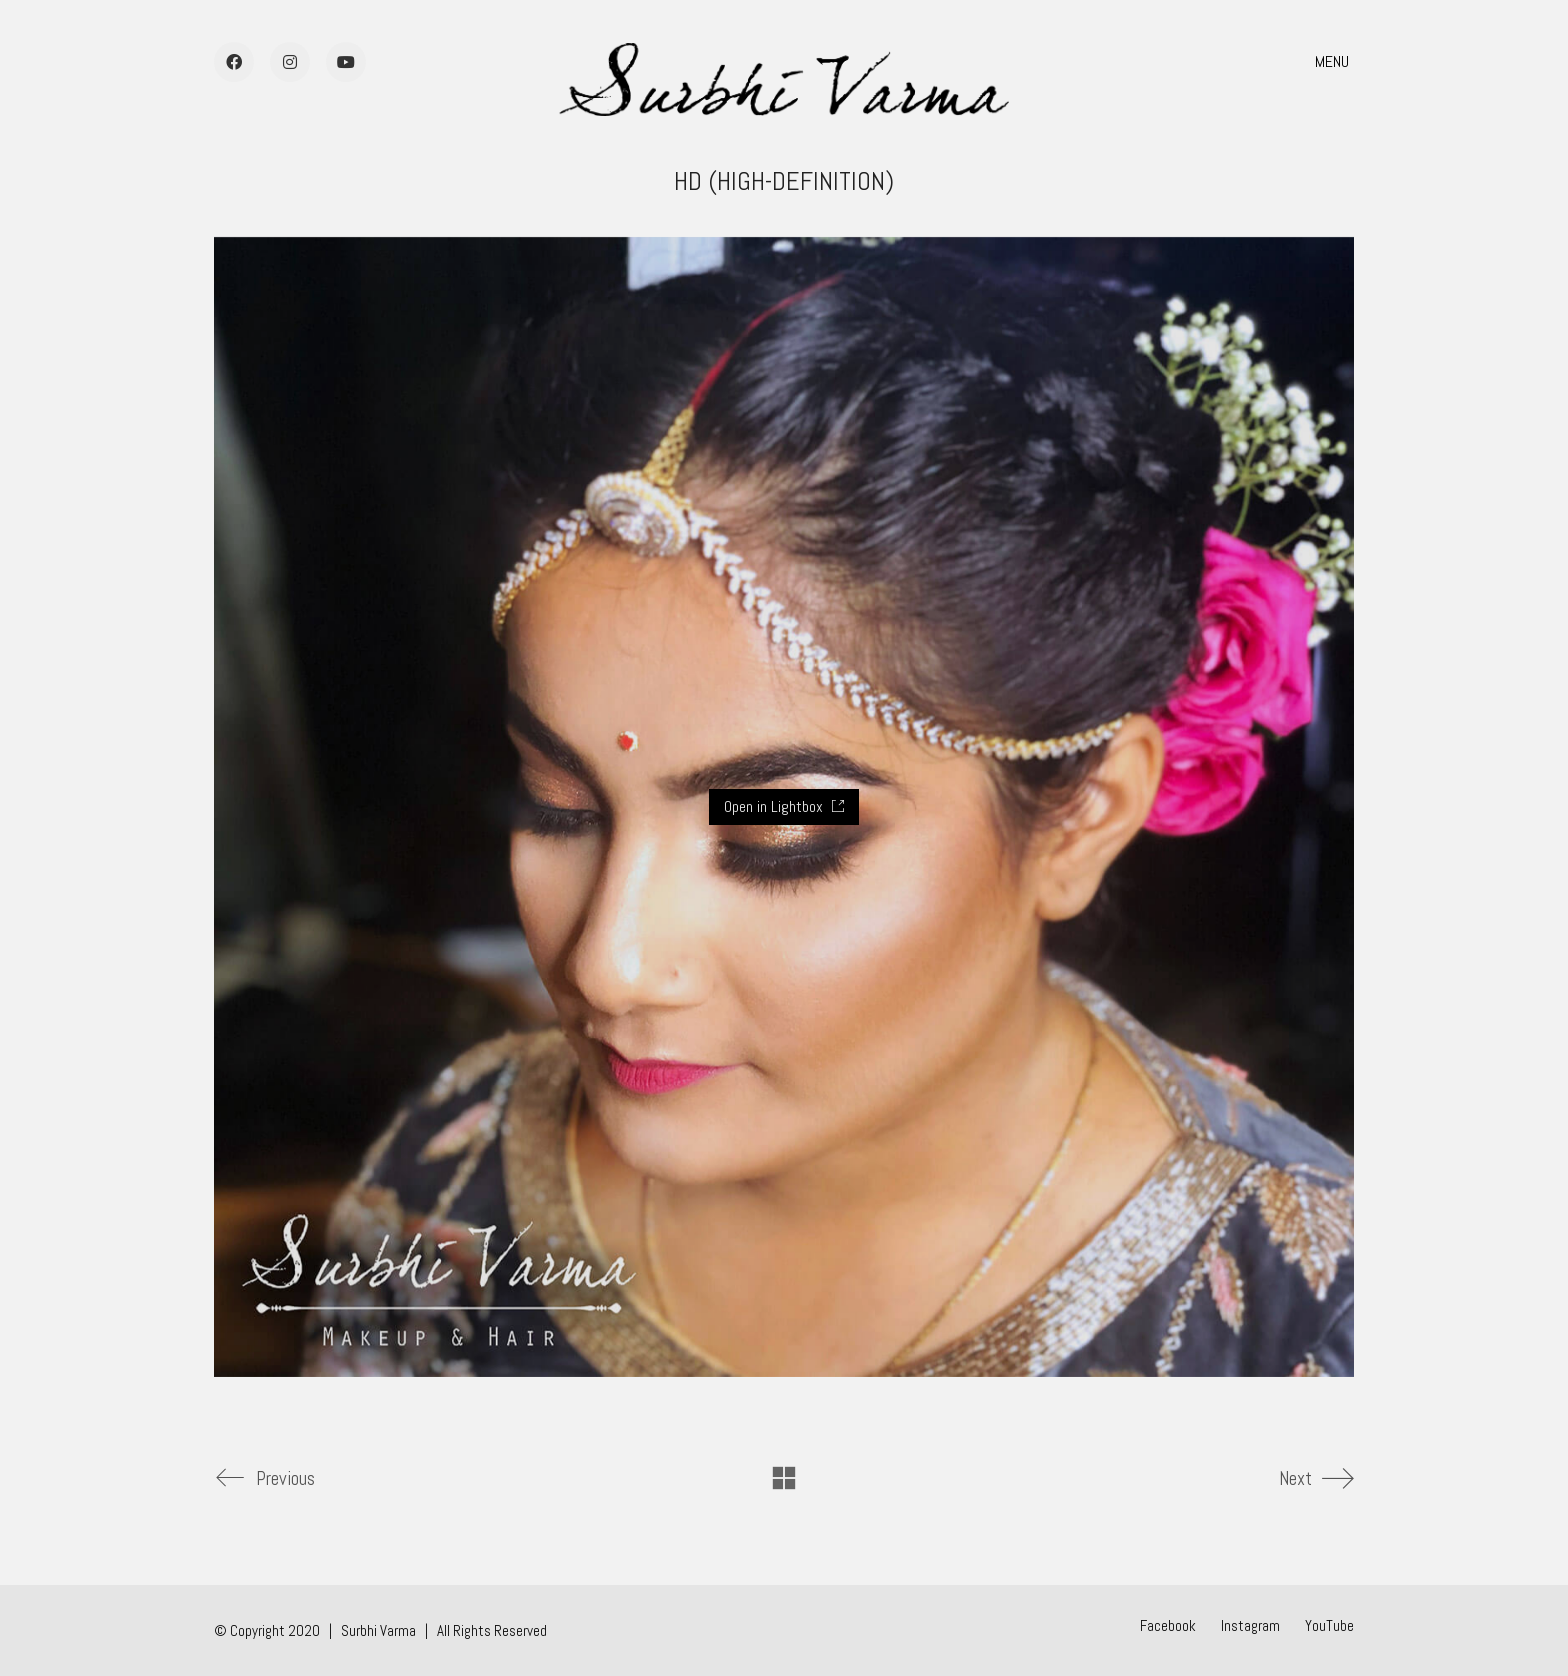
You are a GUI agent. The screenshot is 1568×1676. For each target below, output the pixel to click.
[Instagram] (1250, 1626)
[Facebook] (1168, 1626)
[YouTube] (1329, 1626)
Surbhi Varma (378, 1630)
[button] (1334, 62)
